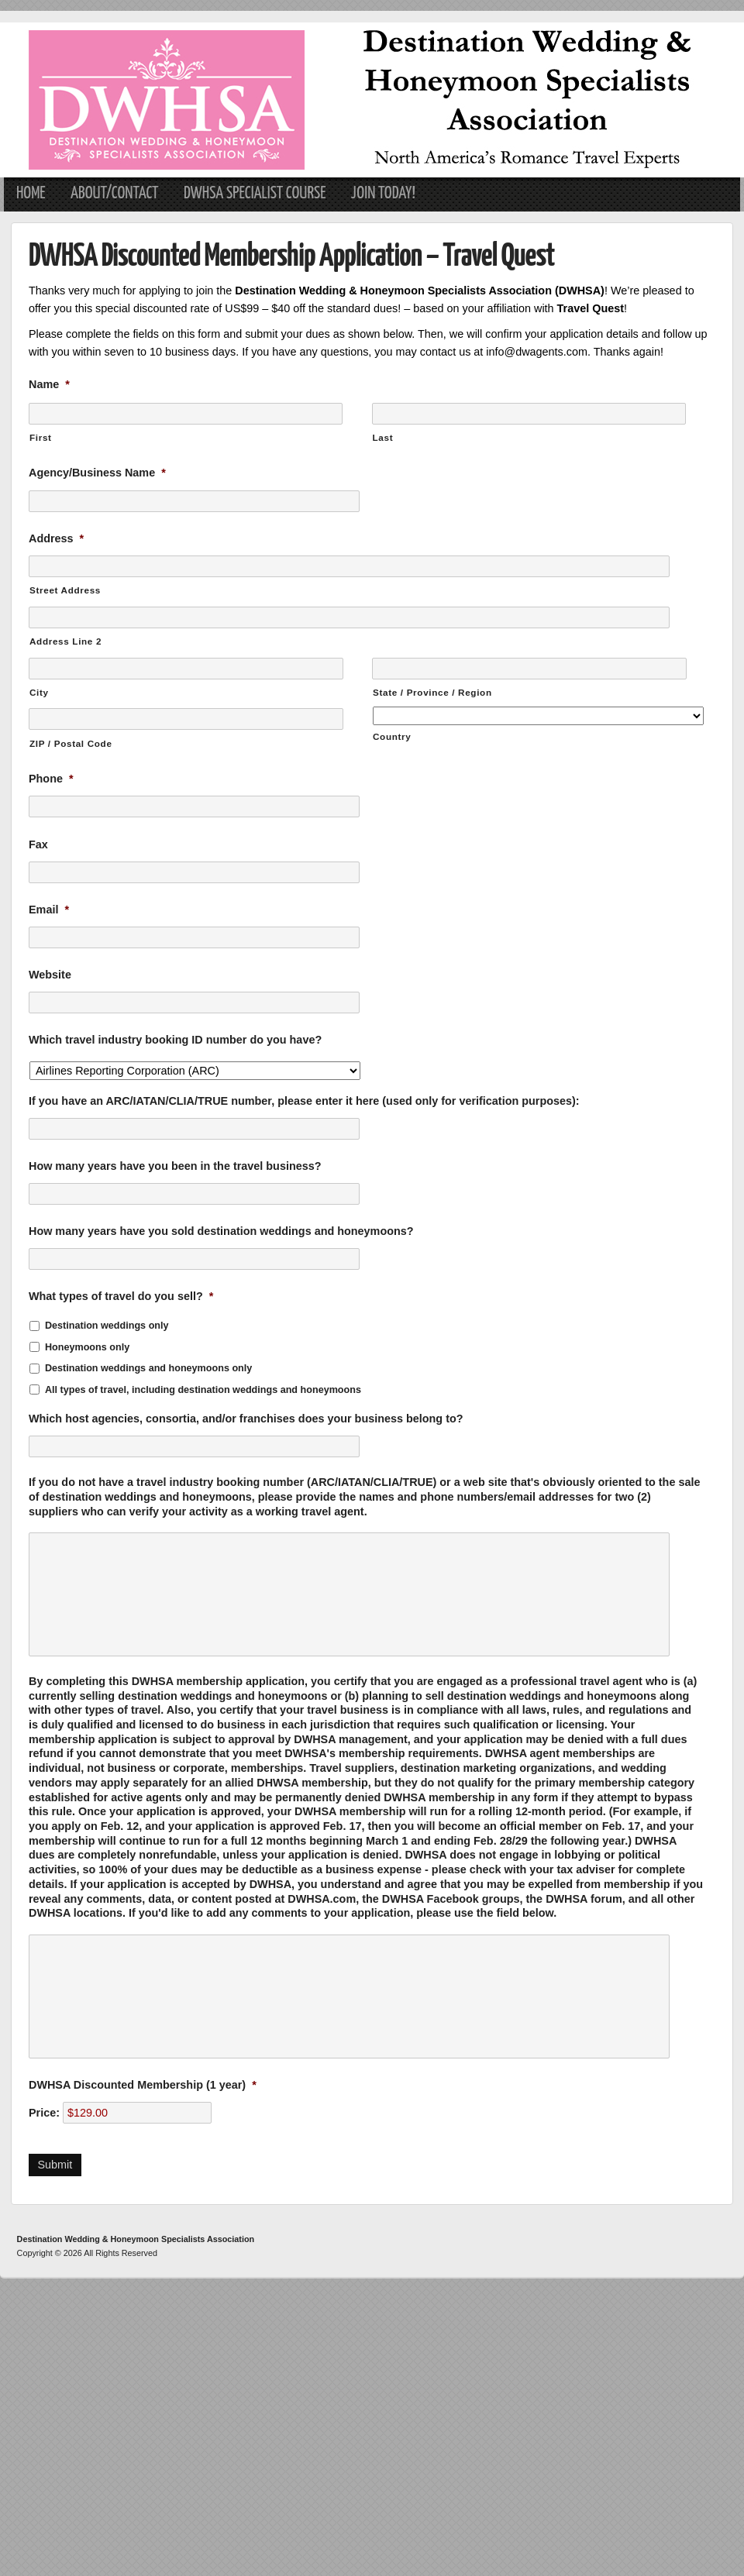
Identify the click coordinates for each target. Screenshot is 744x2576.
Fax (38, 844)
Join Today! (383, 193)
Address (56, 538)
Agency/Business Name (97, 472)
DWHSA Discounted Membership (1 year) (143, 2085)
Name (49, 384)
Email (49, 909)
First (40, 437)
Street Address (65, 590)
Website (50, 974)
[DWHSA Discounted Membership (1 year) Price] (137, 2113)
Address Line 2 (65, 641)
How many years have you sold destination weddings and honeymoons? (221, 1231)
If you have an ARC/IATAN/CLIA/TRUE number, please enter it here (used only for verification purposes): (304, 1101)
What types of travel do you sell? (121, 1296)
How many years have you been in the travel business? (175, 1166)
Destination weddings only (107, 1325)
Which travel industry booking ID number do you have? (175, 1039)
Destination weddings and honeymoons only (148, 1368)
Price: (44, 2113)
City (39, 692)
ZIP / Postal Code (70, 743)
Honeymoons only (87, 1347)
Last (383, 437)
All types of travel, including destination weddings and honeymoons (203, 1389)
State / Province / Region (432, 692)
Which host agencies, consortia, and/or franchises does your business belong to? (246, 1418)
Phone (51, 778)
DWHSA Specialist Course (255, 193)
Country (392, 736)
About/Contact (115, 193)
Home (31, 193)
